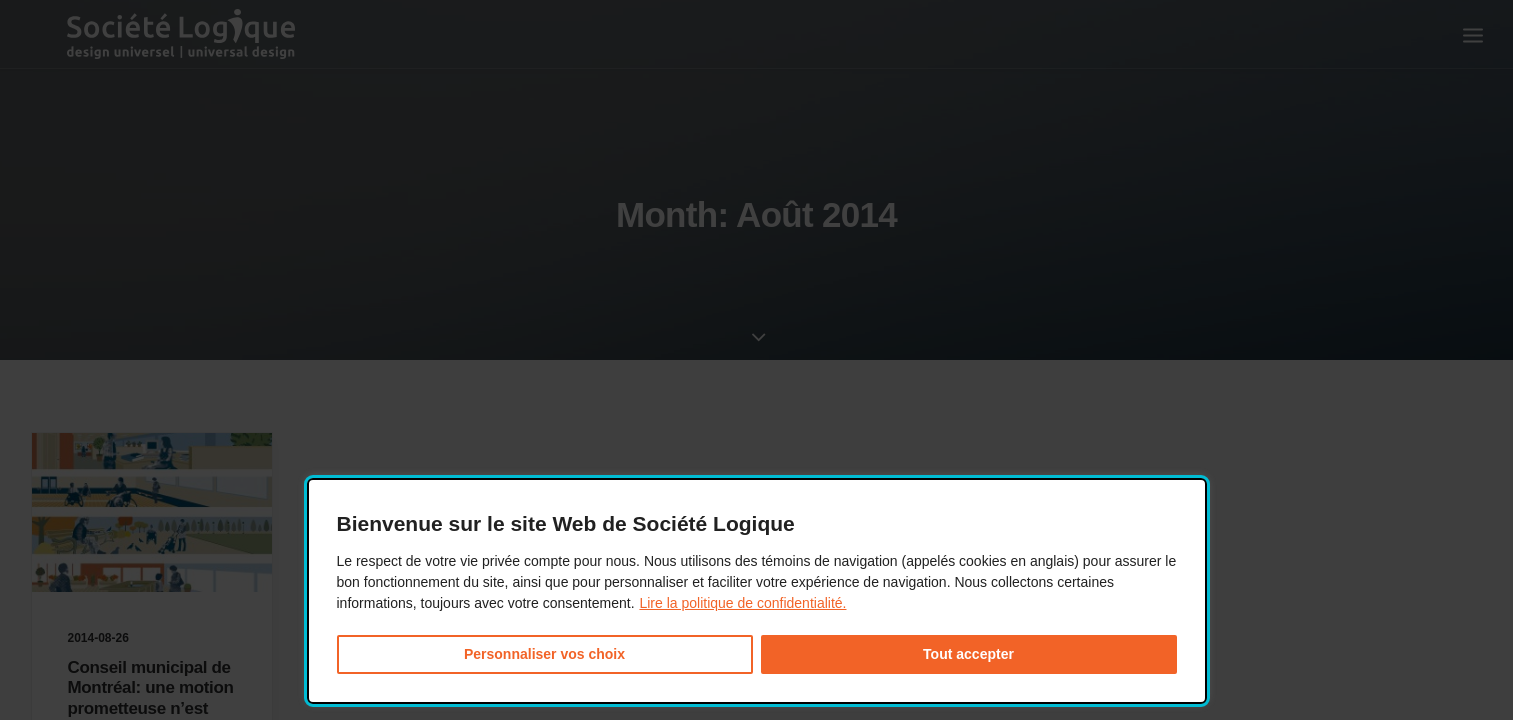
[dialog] (757, 591)
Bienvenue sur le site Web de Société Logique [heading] (566, 523)
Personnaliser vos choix (544, 654)
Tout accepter (968, 654)
